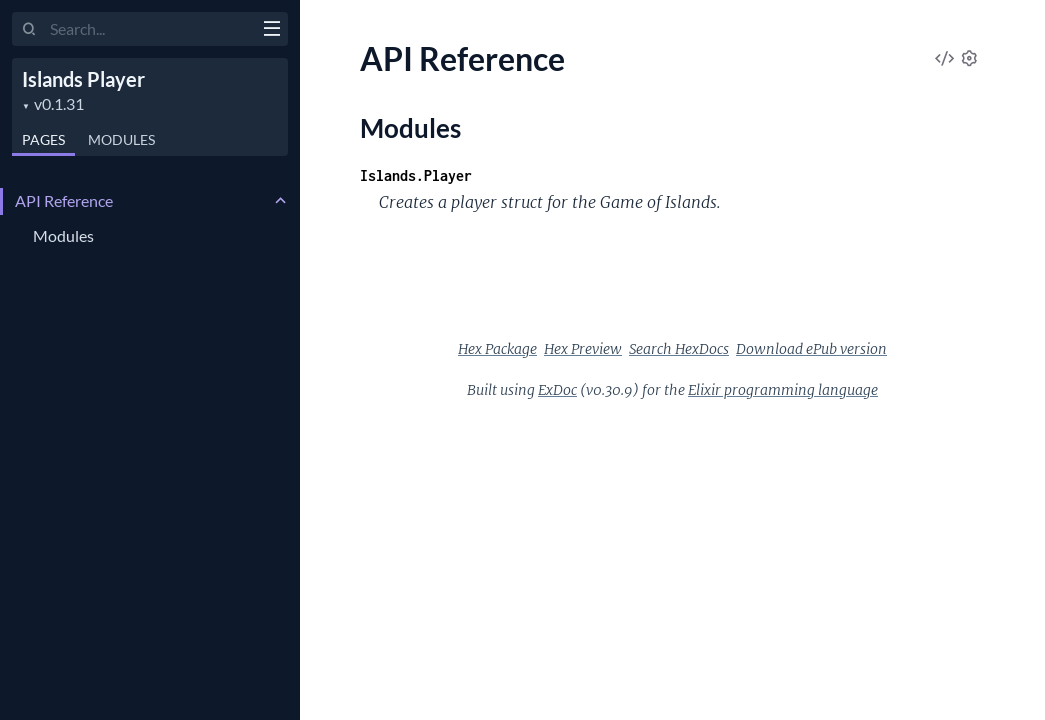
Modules (63, 235)
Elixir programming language (783, 390)
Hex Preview (583, 349)
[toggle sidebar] (271, 31)
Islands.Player (416, 175)
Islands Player (83, 79)
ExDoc (557, 390)
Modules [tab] (121, 139)
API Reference (64, 200)
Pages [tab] (43, 139)
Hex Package (497, 349)
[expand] (280, 201)
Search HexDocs (679, 349)
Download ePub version (811, 349)
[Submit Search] (29, 30)
